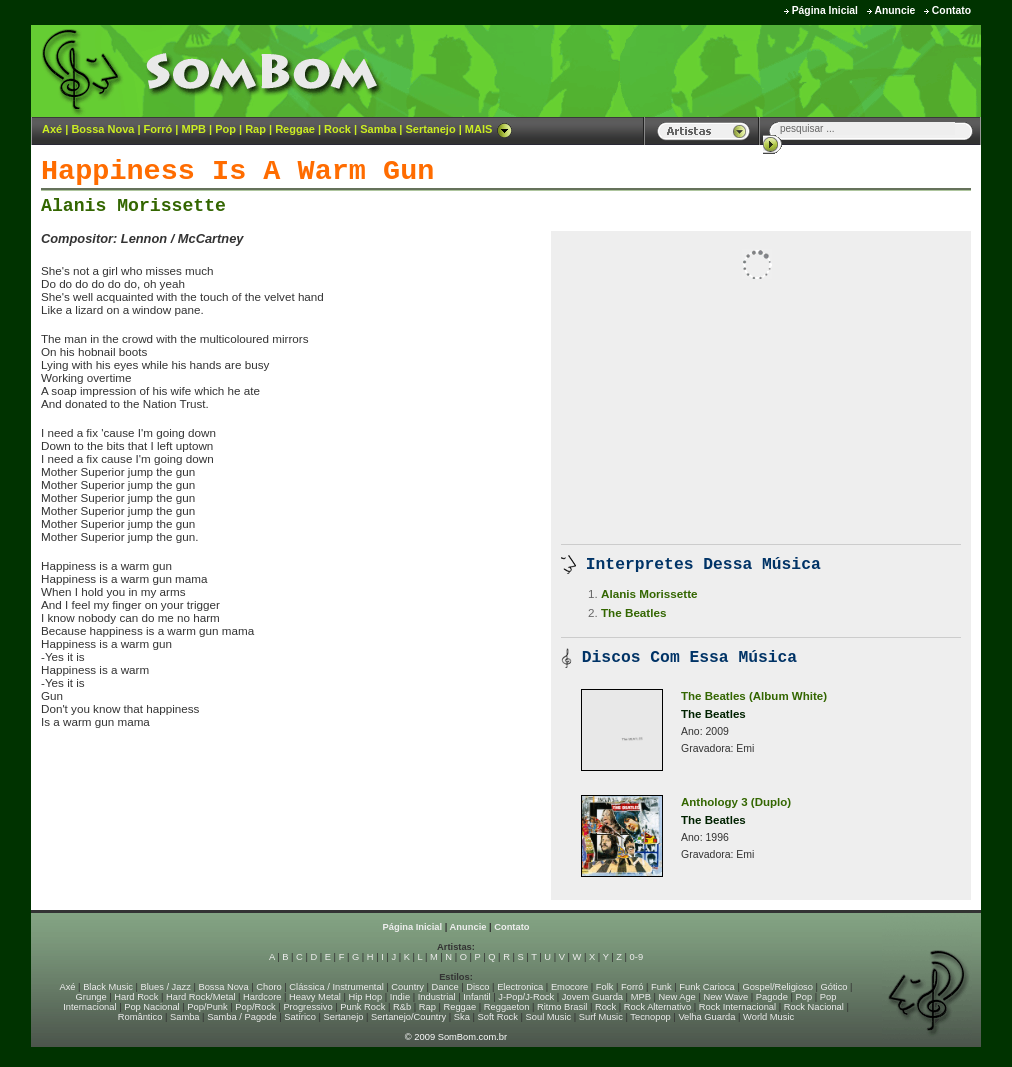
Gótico (834, 987)
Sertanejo (430, 129)
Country (407, 987)
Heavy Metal (315, 997)
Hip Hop (366, 997)
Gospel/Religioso (777, 987)
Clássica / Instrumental (336, 987)
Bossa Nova (102, 129)
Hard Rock (136, 997)
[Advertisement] (732, 70)
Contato (951, 10)
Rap (255, 129)
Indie (400, 997)
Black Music (108, 987)
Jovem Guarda (592, 997)
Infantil (476, 997)
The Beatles (633, 612)
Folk (605, 987)
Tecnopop (650, 1017)
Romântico (140, 1017)
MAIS (489, 129)
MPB (194, 129)
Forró (158, 129)
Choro (268, 987)
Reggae (295, 129)
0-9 (636, 957)
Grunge (91, 997)
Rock (337, 129)
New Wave (725, 997)
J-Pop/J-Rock (526, 997)
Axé (52, 129)
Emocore (569, 987)
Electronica (520, 987)
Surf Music (601, 1017)
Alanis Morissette (133, 206)
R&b (402, 1007)
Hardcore (262, 997)
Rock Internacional (737, 1007)
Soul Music (549, 1017)
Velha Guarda (706, 1017)
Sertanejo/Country (408, 1017)
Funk (661, 987)
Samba (378, 129)
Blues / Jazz (166, 987)
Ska (462, 1017)
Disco (477, 987)
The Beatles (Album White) (754, 696)
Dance (445, 987)
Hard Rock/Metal (200, 997)
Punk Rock (362, 1007)
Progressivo (307, 1007)
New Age (676, 997)
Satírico (300, 1017)
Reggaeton (507, 1007)
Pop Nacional (152, 1007)
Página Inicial (825, 10)
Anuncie (894, 10)
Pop (225, 129)
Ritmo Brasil (562, 1007)
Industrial (437, 997)
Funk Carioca (706, 987)
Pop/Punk (207, 1007)
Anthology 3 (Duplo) (736, 802)
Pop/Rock (255, 1007)
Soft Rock (498, 1017)
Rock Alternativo (657, 1007)
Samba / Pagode (242, 1017)
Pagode (772, 997)
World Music (768, 1017)
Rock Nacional (814, 1007)
